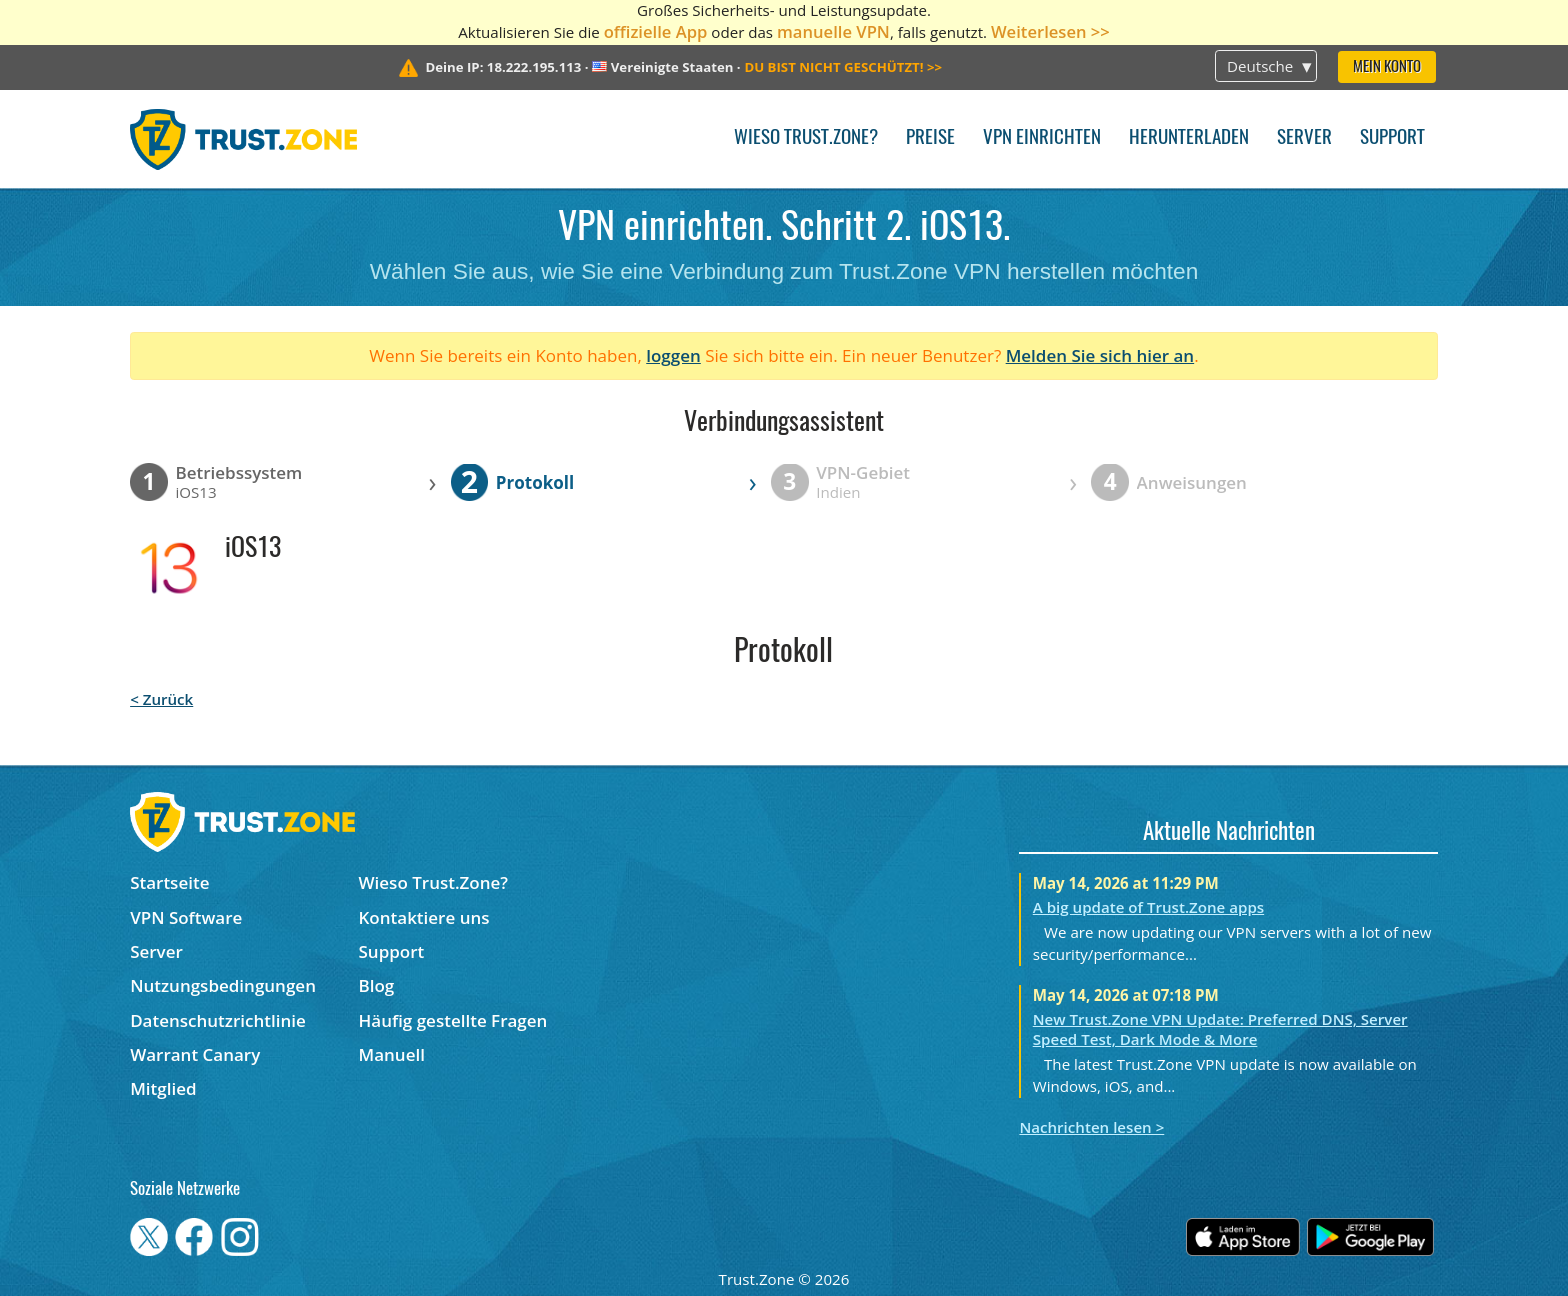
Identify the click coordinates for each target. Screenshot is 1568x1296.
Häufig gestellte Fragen (453, 1020)
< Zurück (161, 699)
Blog (377, 985)
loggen (673, 355)
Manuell (392, 1054)
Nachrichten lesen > (1091, 1127)
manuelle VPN (833, 31)
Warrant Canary (195, 1054)
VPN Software (186, 917)
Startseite (169, 882)
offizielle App (656, 31)
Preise (930, 138)
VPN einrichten (1042, 138)
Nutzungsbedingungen (223, 985)
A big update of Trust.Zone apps (1148, 907)
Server (1304, 138)
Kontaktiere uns (424, 917)
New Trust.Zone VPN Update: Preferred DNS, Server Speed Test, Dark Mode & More (1220, 1029)
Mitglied (163, 1088)
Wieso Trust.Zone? (806, 138)
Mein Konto (1387, 67)
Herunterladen (1189, 138)
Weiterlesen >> (1050, 31)
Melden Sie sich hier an (1100, 355)
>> (843, 67)
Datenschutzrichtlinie (218, 1020)
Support (1392, 138)
